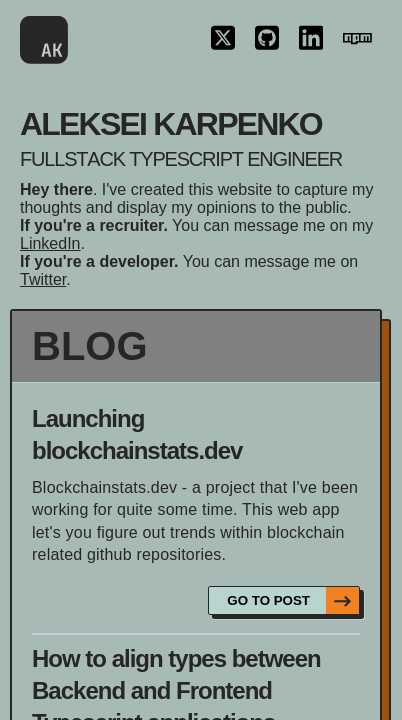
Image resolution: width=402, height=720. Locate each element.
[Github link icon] (267, 39)
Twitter (43, 279)
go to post (293, 600)
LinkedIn (50, 243)
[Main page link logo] (44, 40)
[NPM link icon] (357, 40)
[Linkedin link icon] (311, 39)
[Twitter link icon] (223, 39)
